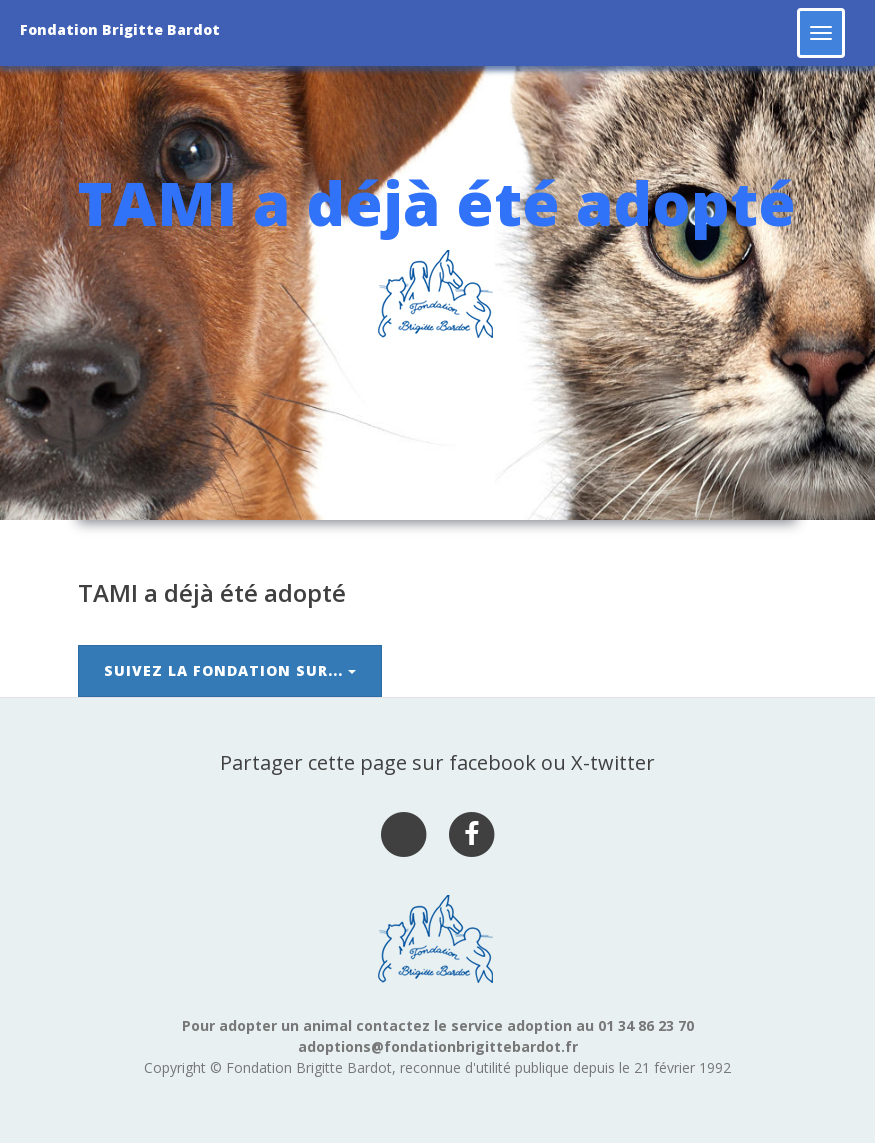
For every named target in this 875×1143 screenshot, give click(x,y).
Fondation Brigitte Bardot (120, 29)
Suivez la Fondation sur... (230, 670)
